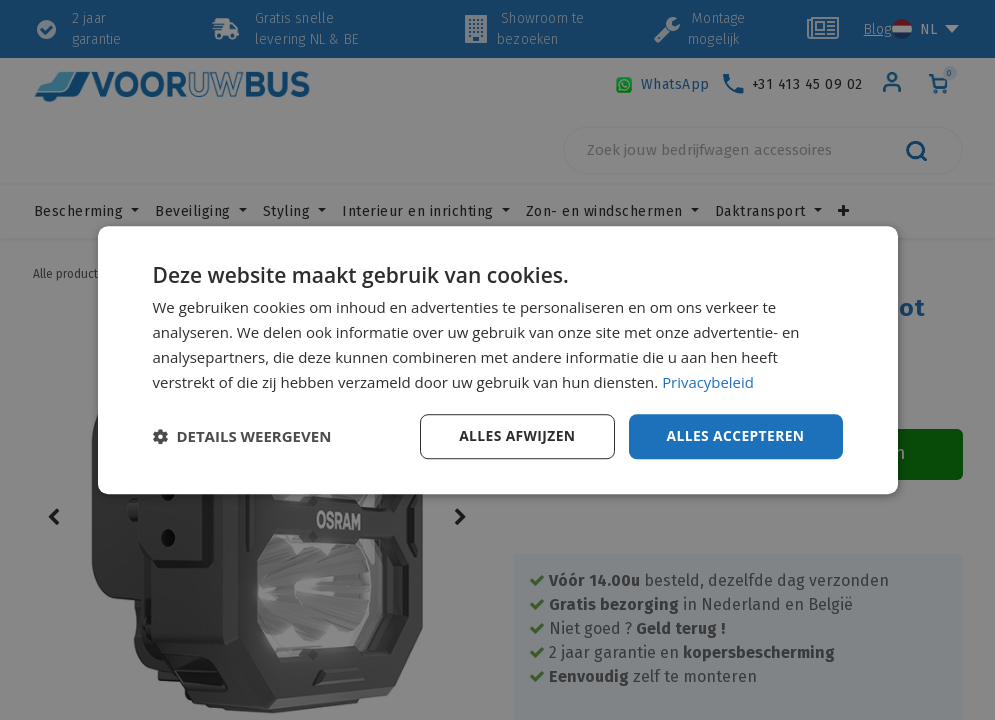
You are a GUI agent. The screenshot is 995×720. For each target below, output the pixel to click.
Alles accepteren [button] (735, 435)
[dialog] (498, 360)
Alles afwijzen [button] (515, 435)
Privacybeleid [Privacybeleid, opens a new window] (708, 382)
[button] (242, 437)
